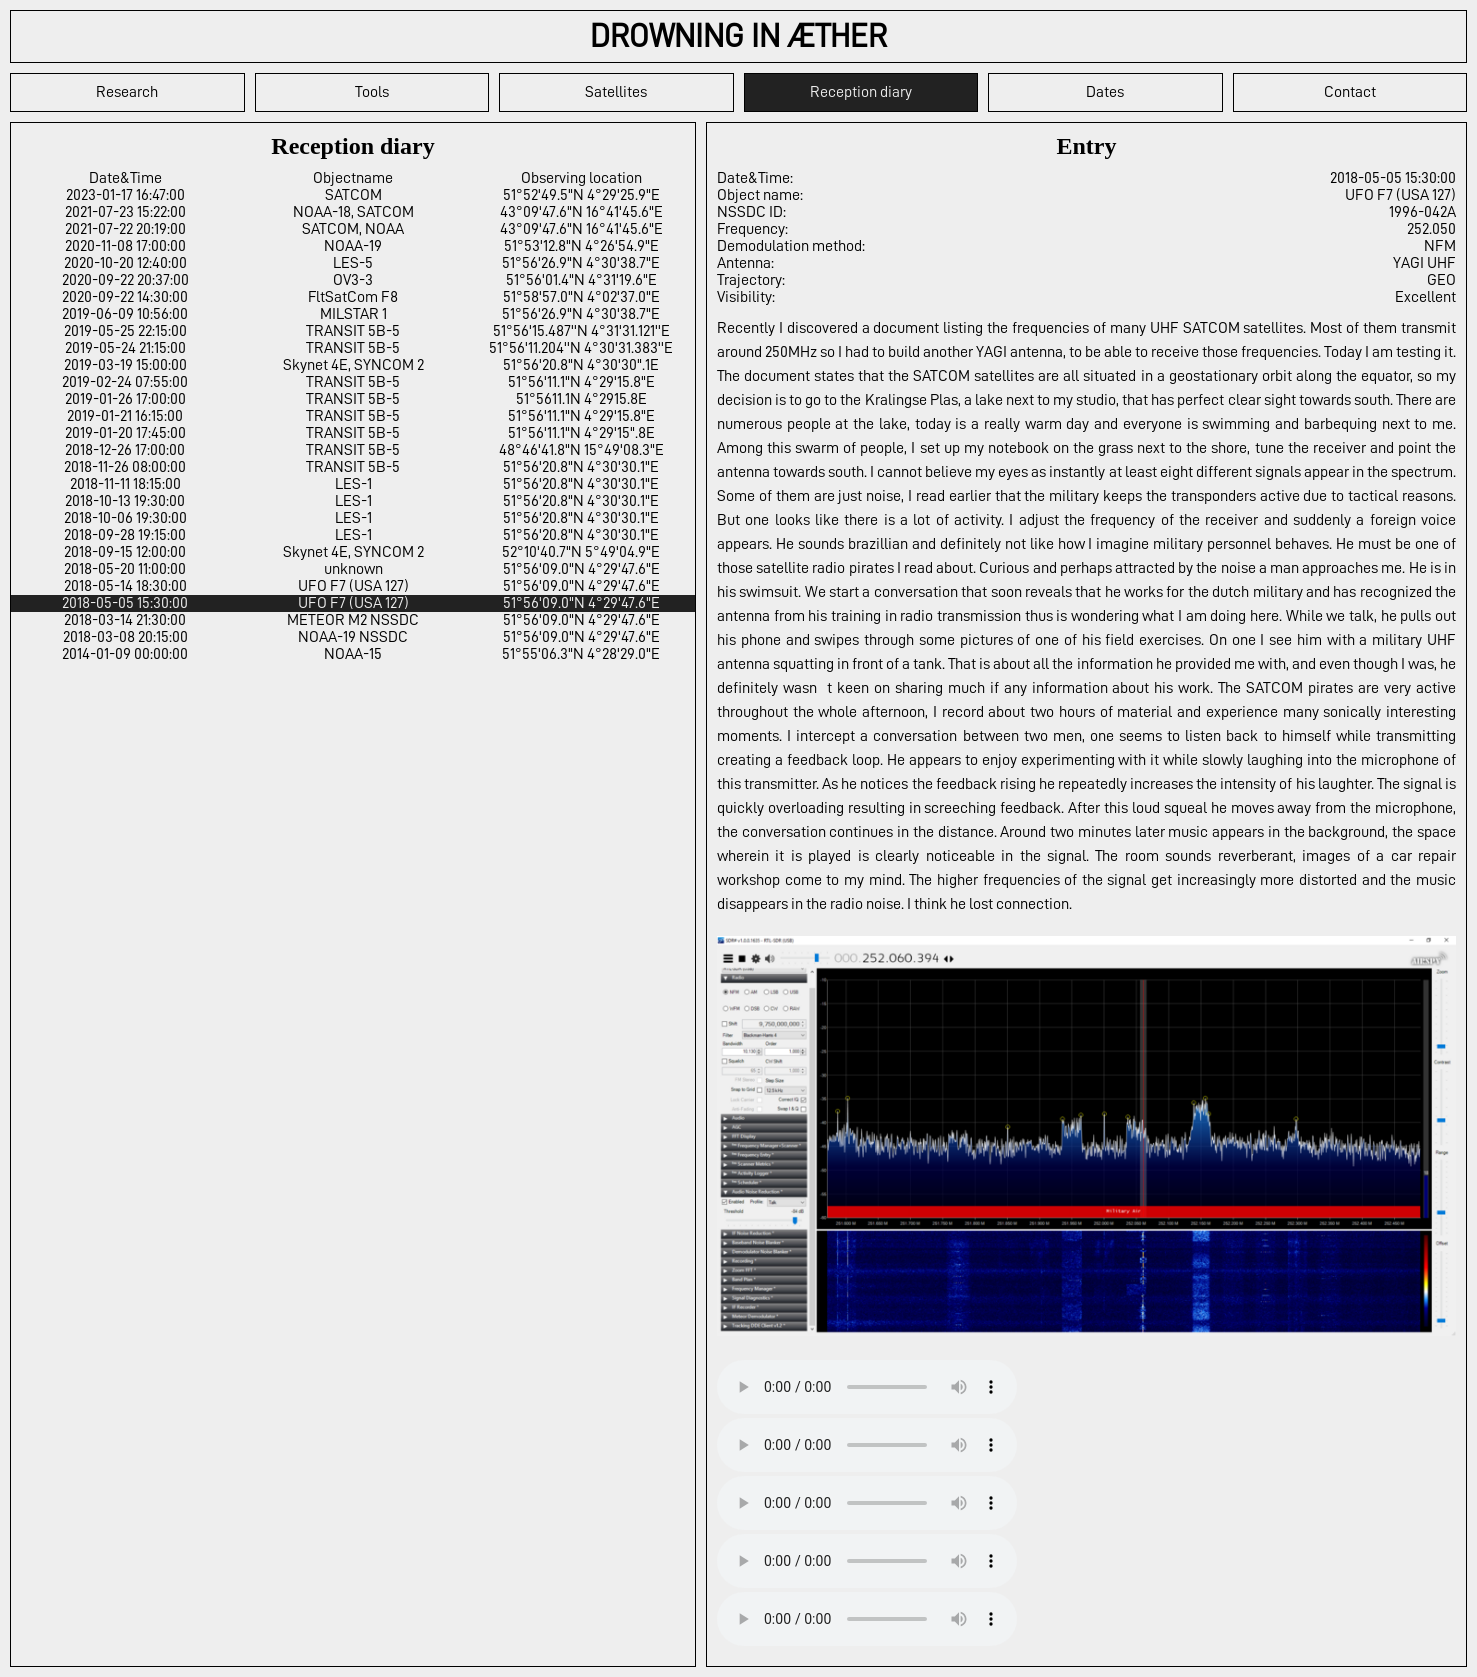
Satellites (616, 92)
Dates (1105, 92)
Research (127, 92)
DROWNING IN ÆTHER (738, 36)
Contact (1350, 92)
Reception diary (861, 92)
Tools (372, 92)
